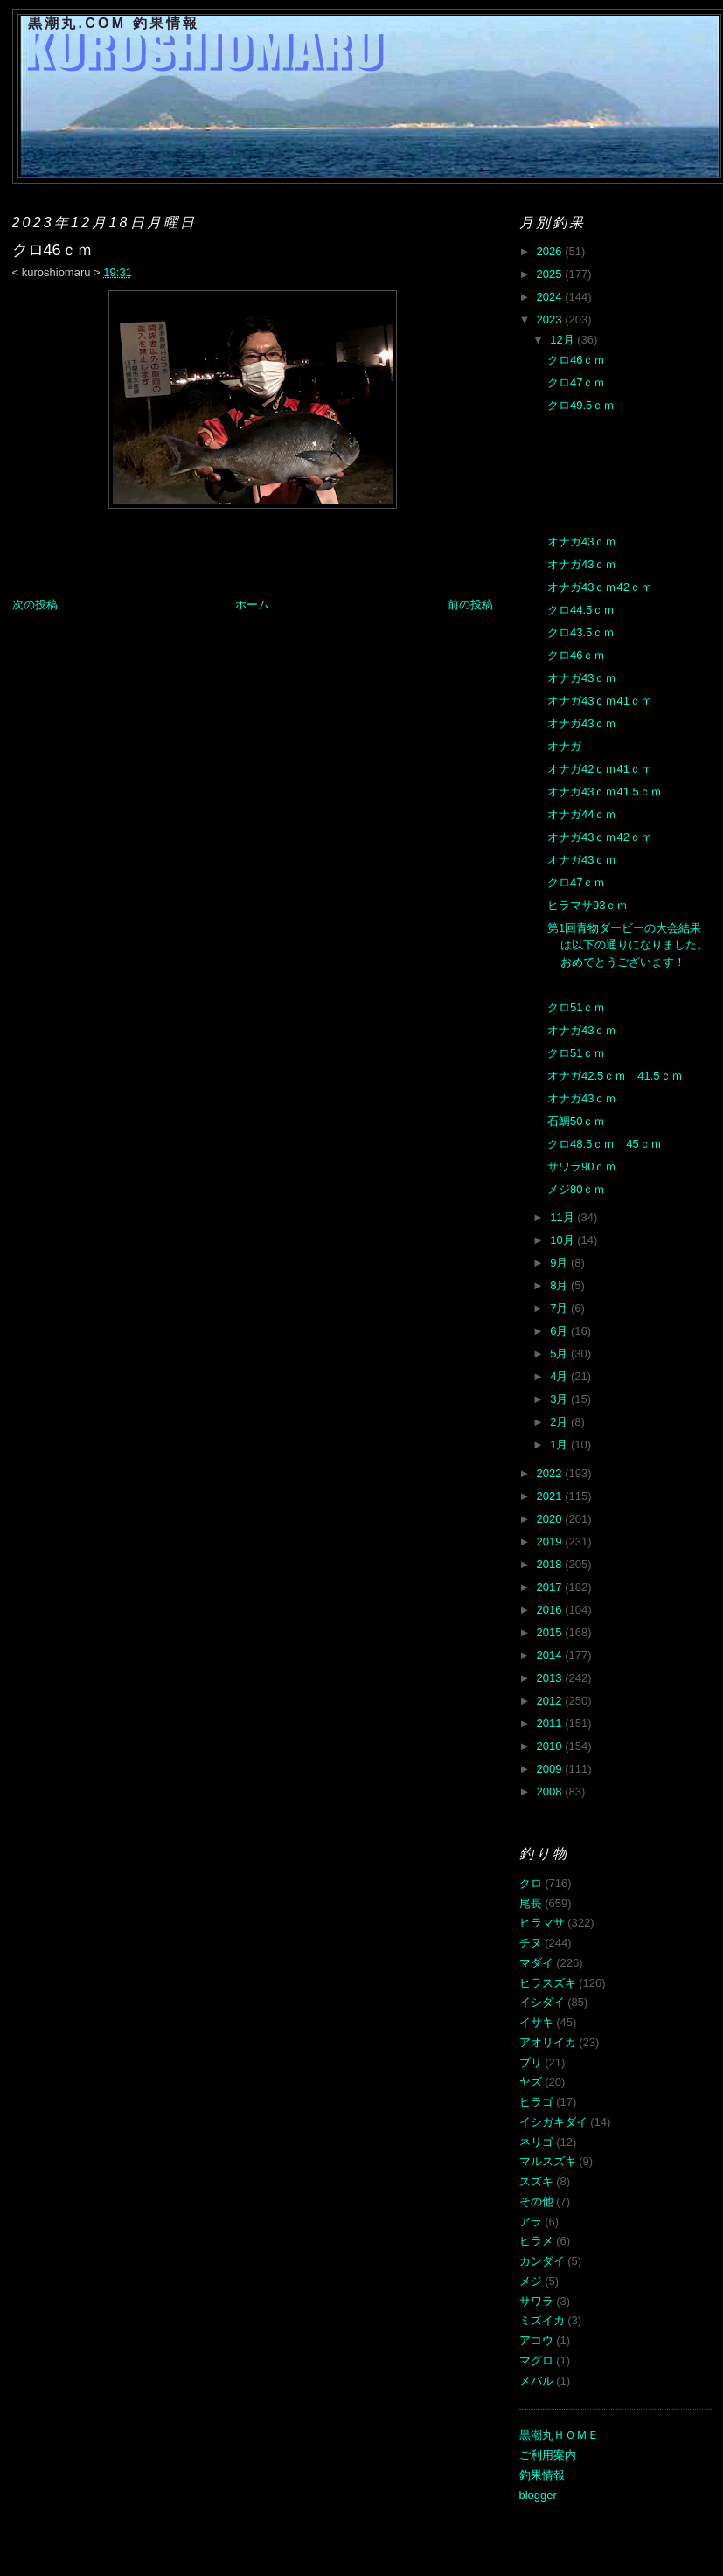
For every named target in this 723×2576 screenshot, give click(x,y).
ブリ (530, 2062)
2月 (560, 1421)
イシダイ (542, 2002)
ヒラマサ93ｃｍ (587, 905)
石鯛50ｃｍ (576, 1121)
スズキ (536, 2181)
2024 (551, 296)
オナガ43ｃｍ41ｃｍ (599, 700)
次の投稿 (35, 604)
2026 (551, 251)
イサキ (536, 2022)
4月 (560, 1376)
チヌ (530, 1942)
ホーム (252, 604)
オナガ (564, 746)
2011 (551, 1723)
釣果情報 (542, 2475)
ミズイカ (542, 2320)
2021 (551, 1496)
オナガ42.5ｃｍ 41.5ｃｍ (615, 1075)
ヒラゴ (536, 2101)
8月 (560, 1285)
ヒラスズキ (547, 1982)
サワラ (536, 2301)
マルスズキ (547, 2161)
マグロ (536, 2360)
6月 (560, 1330)
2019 (551, 1541)
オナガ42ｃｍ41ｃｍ (599, 768)
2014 (551, 1655)
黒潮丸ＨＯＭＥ (559, 2434)
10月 (563, 1239)
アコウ (536, 2340)
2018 (551, 1564)
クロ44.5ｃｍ (581, 609)
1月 (560, 1444)
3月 (560, 1399)
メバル (536, 2380)
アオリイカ (547, 2042)
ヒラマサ (542, 1922)
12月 (563, 339)
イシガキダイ (553, 2121)
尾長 (530, 1903)
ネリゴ (536, 2142)
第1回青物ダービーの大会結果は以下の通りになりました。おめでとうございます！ (627, 945)
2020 (551, 1518)
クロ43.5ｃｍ (581, 632)
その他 (536, 2201)
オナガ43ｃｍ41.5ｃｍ (604, 791)
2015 (551, 1632)
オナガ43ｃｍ (581, 541)
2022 (551, 1473)
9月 (560, 1262)
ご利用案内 (547, 2454)
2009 (551, 1768)
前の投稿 (470, 604)
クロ (530, 1883)
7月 (560, 1308)
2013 (551, 1677)
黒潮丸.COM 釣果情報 (114, 23)
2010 (551, 1746)
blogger (538, 2495)
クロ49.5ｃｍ (581, 405)
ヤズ (530, 2081)
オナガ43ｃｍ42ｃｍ (599, 587)
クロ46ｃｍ (576, 359)
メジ (530, 2281)
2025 (551, 274)
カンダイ (542, 2260)
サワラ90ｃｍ (581, 1166)
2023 (551, 319)
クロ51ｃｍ (576, 1007)
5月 (560, 1353)
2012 (551, 1700)
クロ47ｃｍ (576, 382)
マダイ (536, 1962)
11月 (563, 1217)
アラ (530, 2221)
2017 (551, 1587)
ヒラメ (536, 2240)
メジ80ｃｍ (576, 1189)
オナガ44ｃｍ (581, 814)
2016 (551, 1609)
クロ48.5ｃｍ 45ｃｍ (604, 1143)
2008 (551, 1791)
